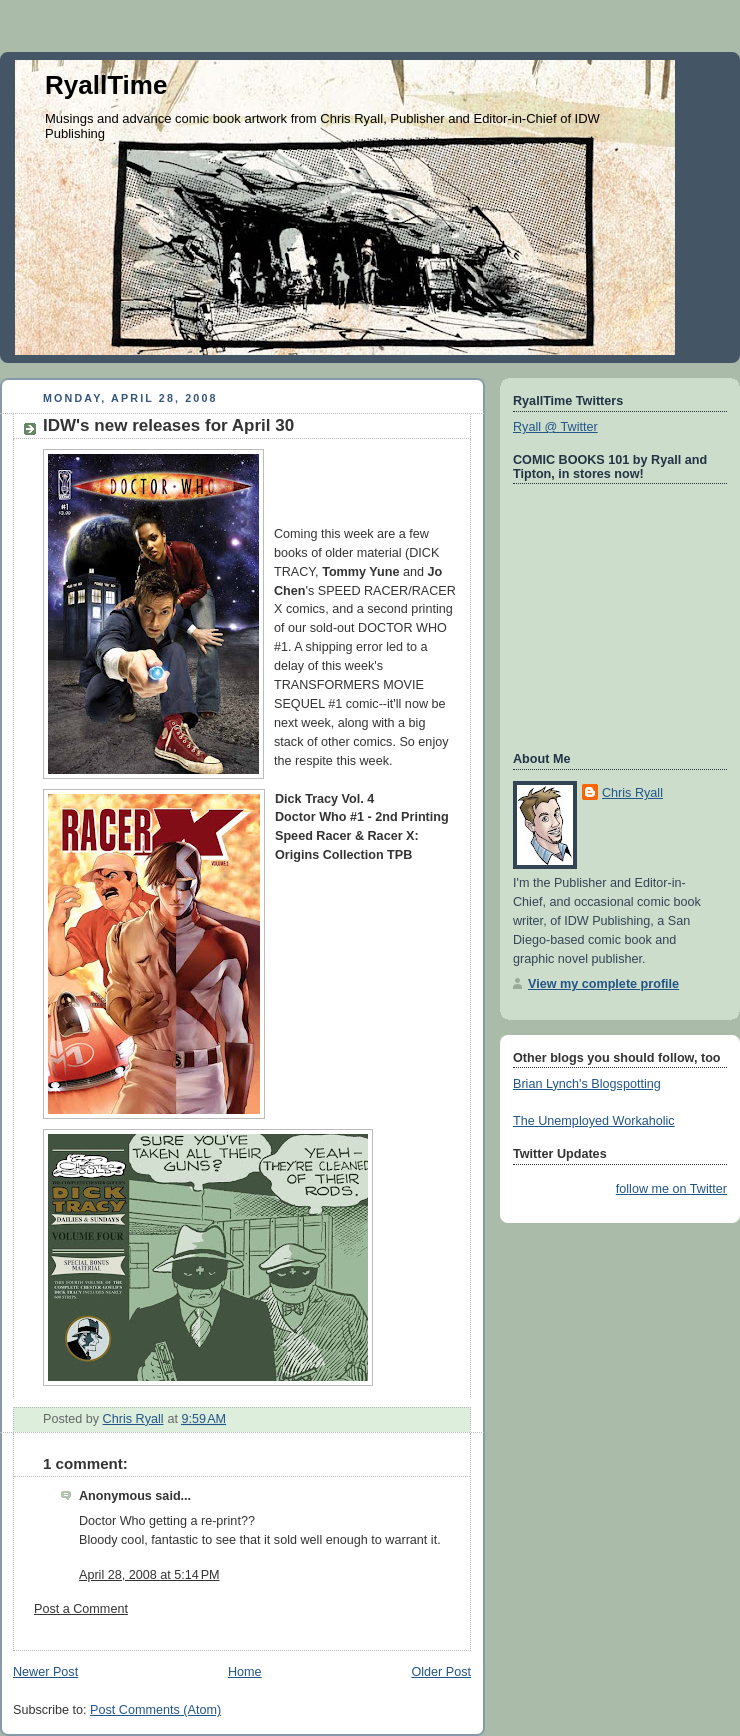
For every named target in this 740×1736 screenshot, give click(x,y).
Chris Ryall (632, 793)
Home (245, 1672)
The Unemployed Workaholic (594, 1121)
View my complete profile (603, 984)
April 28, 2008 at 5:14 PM (149, 1575)
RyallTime (106, 85)
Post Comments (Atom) (155, 1710)
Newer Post (45, 1672)
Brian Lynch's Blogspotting (587, 1084)
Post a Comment (81, 1609)
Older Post (441, 1672)
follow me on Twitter (671, 1189)
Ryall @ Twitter (555, 427)
